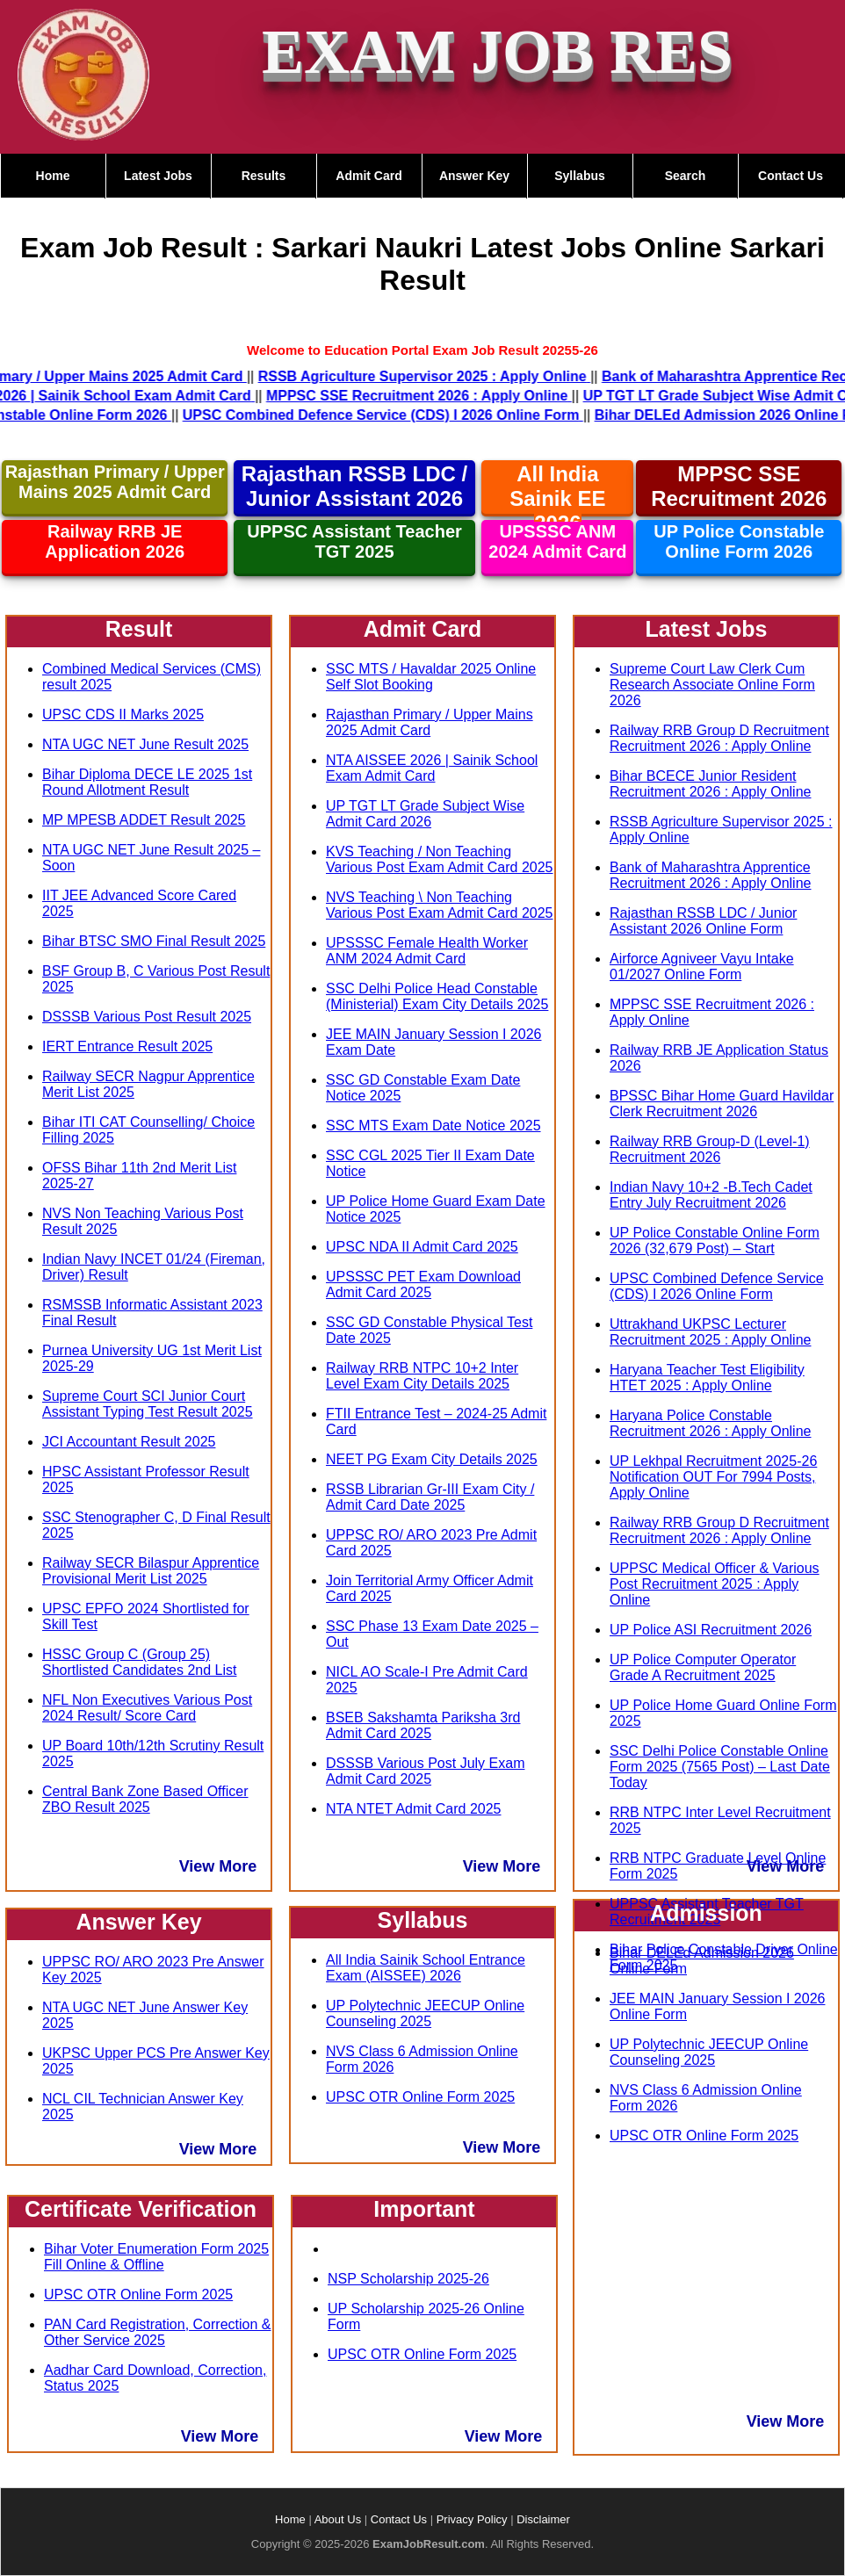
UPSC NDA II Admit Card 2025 (422, 1246)
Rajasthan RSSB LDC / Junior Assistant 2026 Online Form (703, 921)
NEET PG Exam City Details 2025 (432, 1459)
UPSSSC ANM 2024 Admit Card (557, 541)
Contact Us (790, 176)
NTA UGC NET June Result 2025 (145, 744)
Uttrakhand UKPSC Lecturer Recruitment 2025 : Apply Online (710, 1332)
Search (685, 176)
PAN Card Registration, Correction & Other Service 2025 (157, 2332)
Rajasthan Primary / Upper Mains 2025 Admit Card (115, 481)
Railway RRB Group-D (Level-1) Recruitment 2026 (710, 1149)
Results (264, 176)
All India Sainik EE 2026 (557, 498)
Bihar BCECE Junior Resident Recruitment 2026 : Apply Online (710, 783)
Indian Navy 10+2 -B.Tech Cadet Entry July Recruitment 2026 (711, 1195)
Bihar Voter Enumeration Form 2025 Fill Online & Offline (156, 2256)
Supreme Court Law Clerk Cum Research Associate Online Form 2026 (712, 684)
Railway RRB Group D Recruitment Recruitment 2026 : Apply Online (719, 738)
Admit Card (368, 176)
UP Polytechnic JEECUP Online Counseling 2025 (425, 2013)
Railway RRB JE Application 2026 (114, 541)
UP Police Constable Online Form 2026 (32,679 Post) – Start (715, 1240)
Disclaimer (543, 2519)
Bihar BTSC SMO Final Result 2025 (153, 941)
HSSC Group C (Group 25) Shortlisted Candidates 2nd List (139, 1662)
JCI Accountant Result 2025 (128, 1441)
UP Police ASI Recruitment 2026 (711, 1629)
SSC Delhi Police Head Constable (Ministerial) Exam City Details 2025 (437, 996)
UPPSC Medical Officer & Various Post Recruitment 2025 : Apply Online (715, 1584)
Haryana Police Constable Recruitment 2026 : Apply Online (710, 1423)
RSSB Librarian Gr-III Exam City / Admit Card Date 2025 (430, 1497)
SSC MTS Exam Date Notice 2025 (433, 1125)
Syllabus (579, 176)
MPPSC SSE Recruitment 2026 (739, 486)
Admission (706, 1913)
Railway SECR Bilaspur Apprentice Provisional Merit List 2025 (150, 1570)
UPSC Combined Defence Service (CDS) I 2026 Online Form (717, 1286)
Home (53, 176)
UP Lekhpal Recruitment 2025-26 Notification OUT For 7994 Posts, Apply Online (713, 1477)
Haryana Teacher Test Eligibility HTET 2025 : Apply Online (707, 1377)
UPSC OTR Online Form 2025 (138, 2294)
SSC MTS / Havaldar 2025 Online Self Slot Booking (431, 676)
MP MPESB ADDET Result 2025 (144, 819)
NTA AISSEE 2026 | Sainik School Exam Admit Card (432, 768)
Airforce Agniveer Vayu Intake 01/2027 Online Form (702, 966)
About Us (337, 2519)
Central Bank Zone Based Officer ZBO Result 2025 (145, 1799)
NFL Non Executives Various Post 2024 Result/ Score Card (147, 1707)
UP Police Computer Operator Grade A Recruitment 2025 (703, 1667)
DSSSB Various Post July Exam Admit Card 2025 (425, 1771)
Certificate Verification (140, 2209)
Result (138, 629)
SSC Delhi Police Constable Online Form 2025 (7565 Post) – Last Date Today (720, 1766)
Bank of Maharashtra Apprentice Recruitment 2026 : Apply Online (710, 875)
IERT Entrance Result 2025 (127, 1046)
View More (218, 1866)
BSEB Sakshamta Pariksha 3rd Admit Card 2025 (423, 1725)
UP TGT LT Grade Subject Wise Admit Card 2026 (425, 813)
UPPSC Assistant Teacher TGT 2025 (354, 541)
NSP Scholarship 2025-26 (408, 2278)
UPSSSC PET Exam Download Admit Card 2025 (423, 1284)
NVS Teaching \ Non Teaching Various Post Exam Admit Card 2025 (439, 905)
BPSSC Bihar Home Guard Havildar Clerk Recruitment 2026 (722, 1103)
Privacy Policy (472, 2519)
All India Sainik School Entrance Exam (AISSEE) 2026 (425, 1967)
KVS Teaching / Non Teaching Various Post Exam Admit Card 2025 (439, 859)
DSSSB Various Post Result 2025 (146, 1016)
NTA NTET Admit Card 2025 (413, 1808)
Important (423, 2209)
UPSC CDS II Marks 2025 (123, 714)
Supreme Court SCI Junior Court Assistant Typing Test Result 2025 (147, 1404)
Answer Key (474, 176)
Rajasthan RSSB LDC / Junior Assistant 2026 (354, 486)
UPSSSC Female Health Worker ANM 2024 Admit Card (427, 950)
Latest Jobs (158, 176)
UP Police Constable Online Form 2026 (739, 541)
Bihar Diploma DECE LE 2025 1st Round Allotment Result (147, 782)
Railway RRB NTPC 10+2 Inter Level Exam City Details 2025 (422, 1375)
